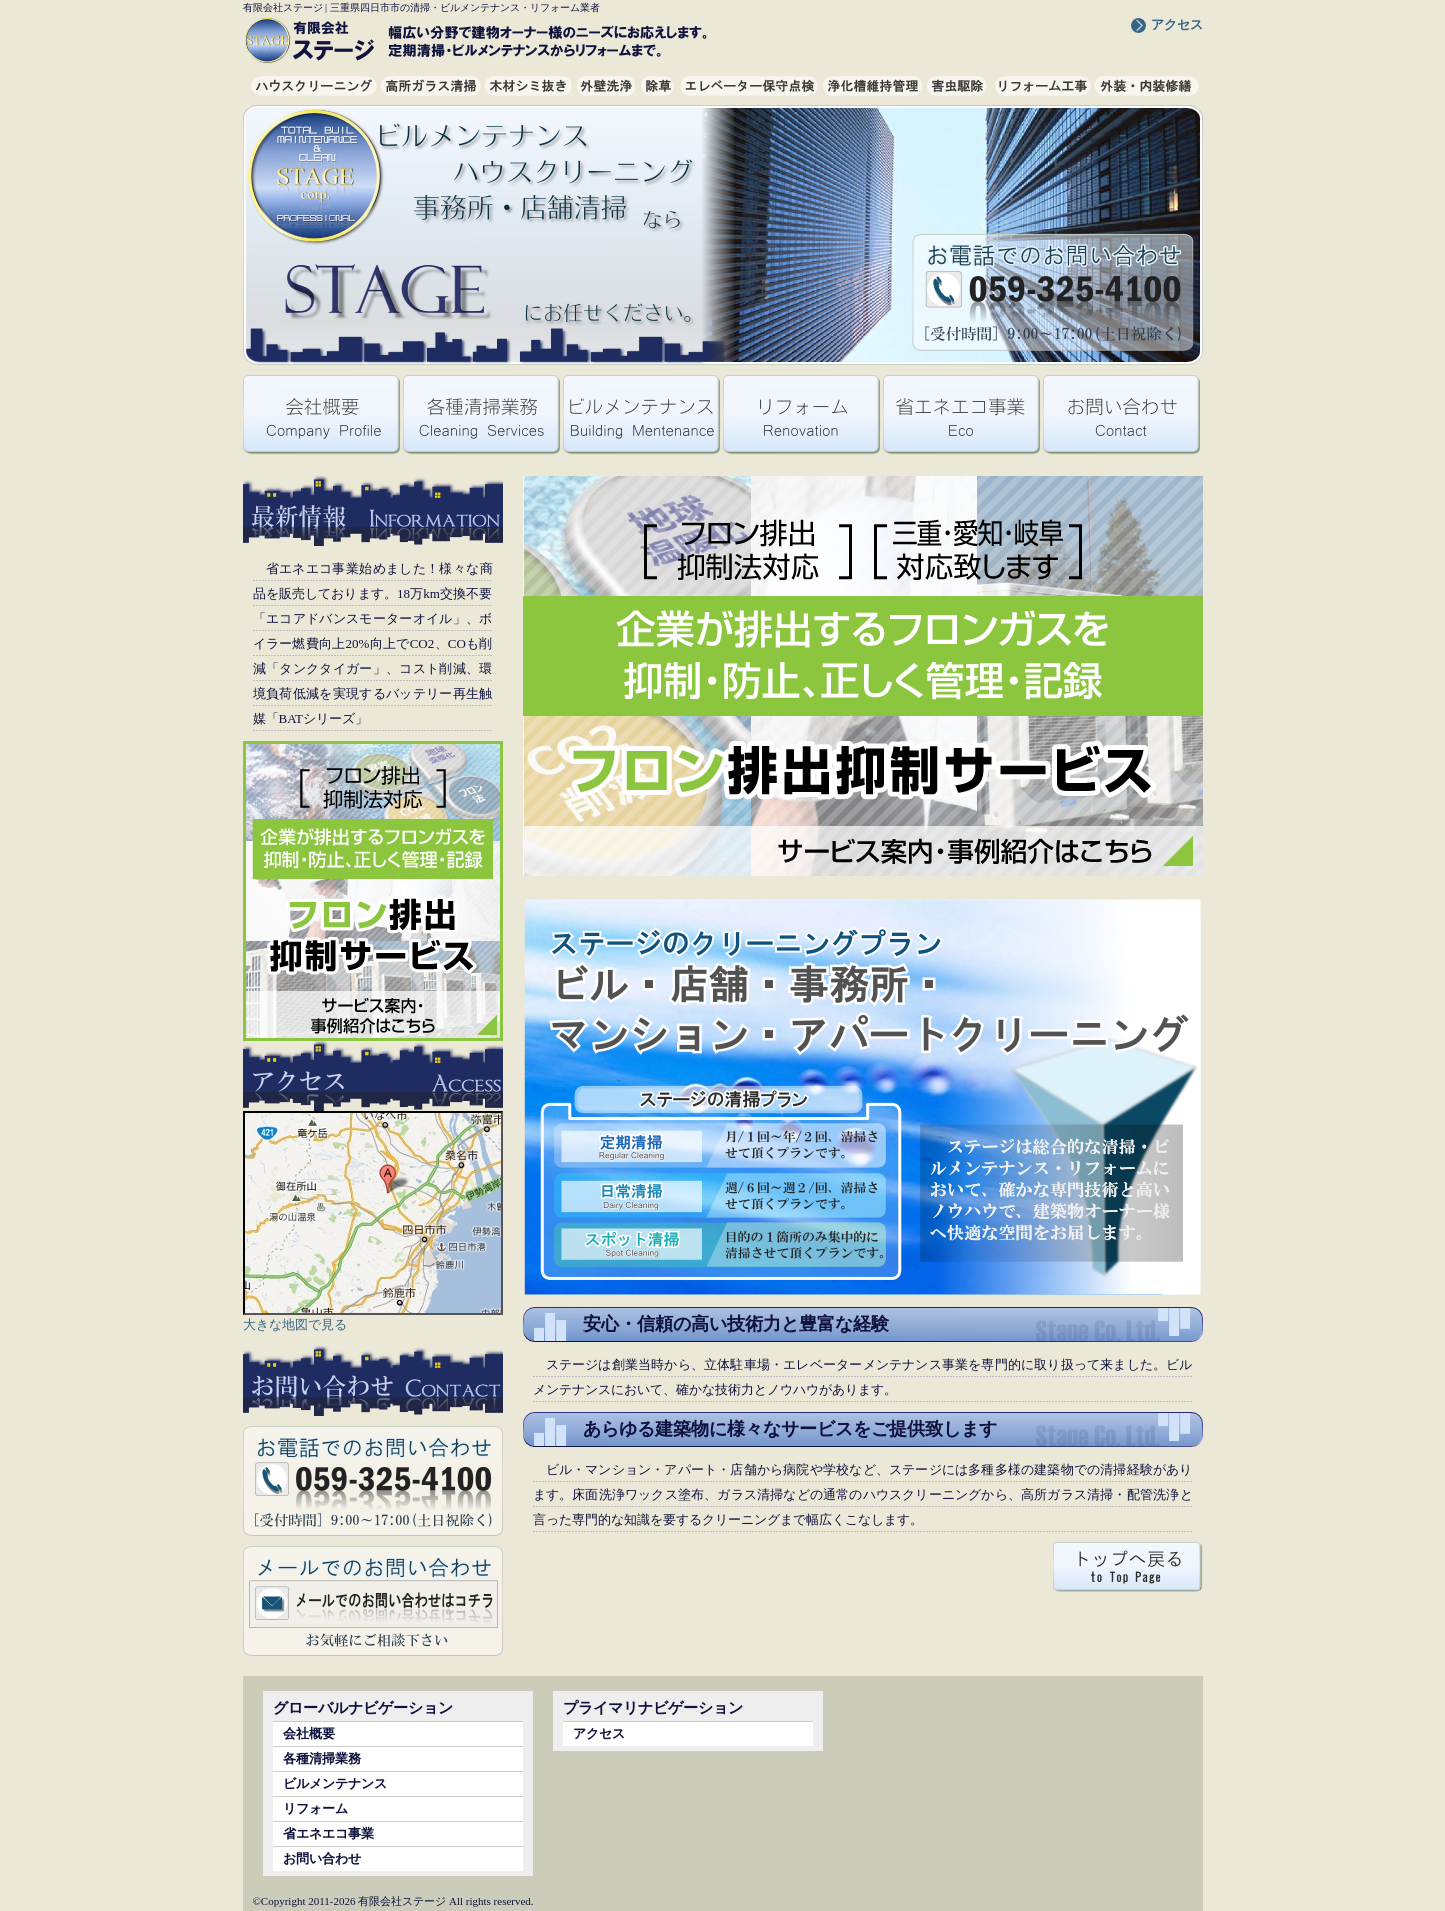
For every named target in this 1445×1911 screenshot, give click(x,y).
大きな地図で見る (295, 1324)
